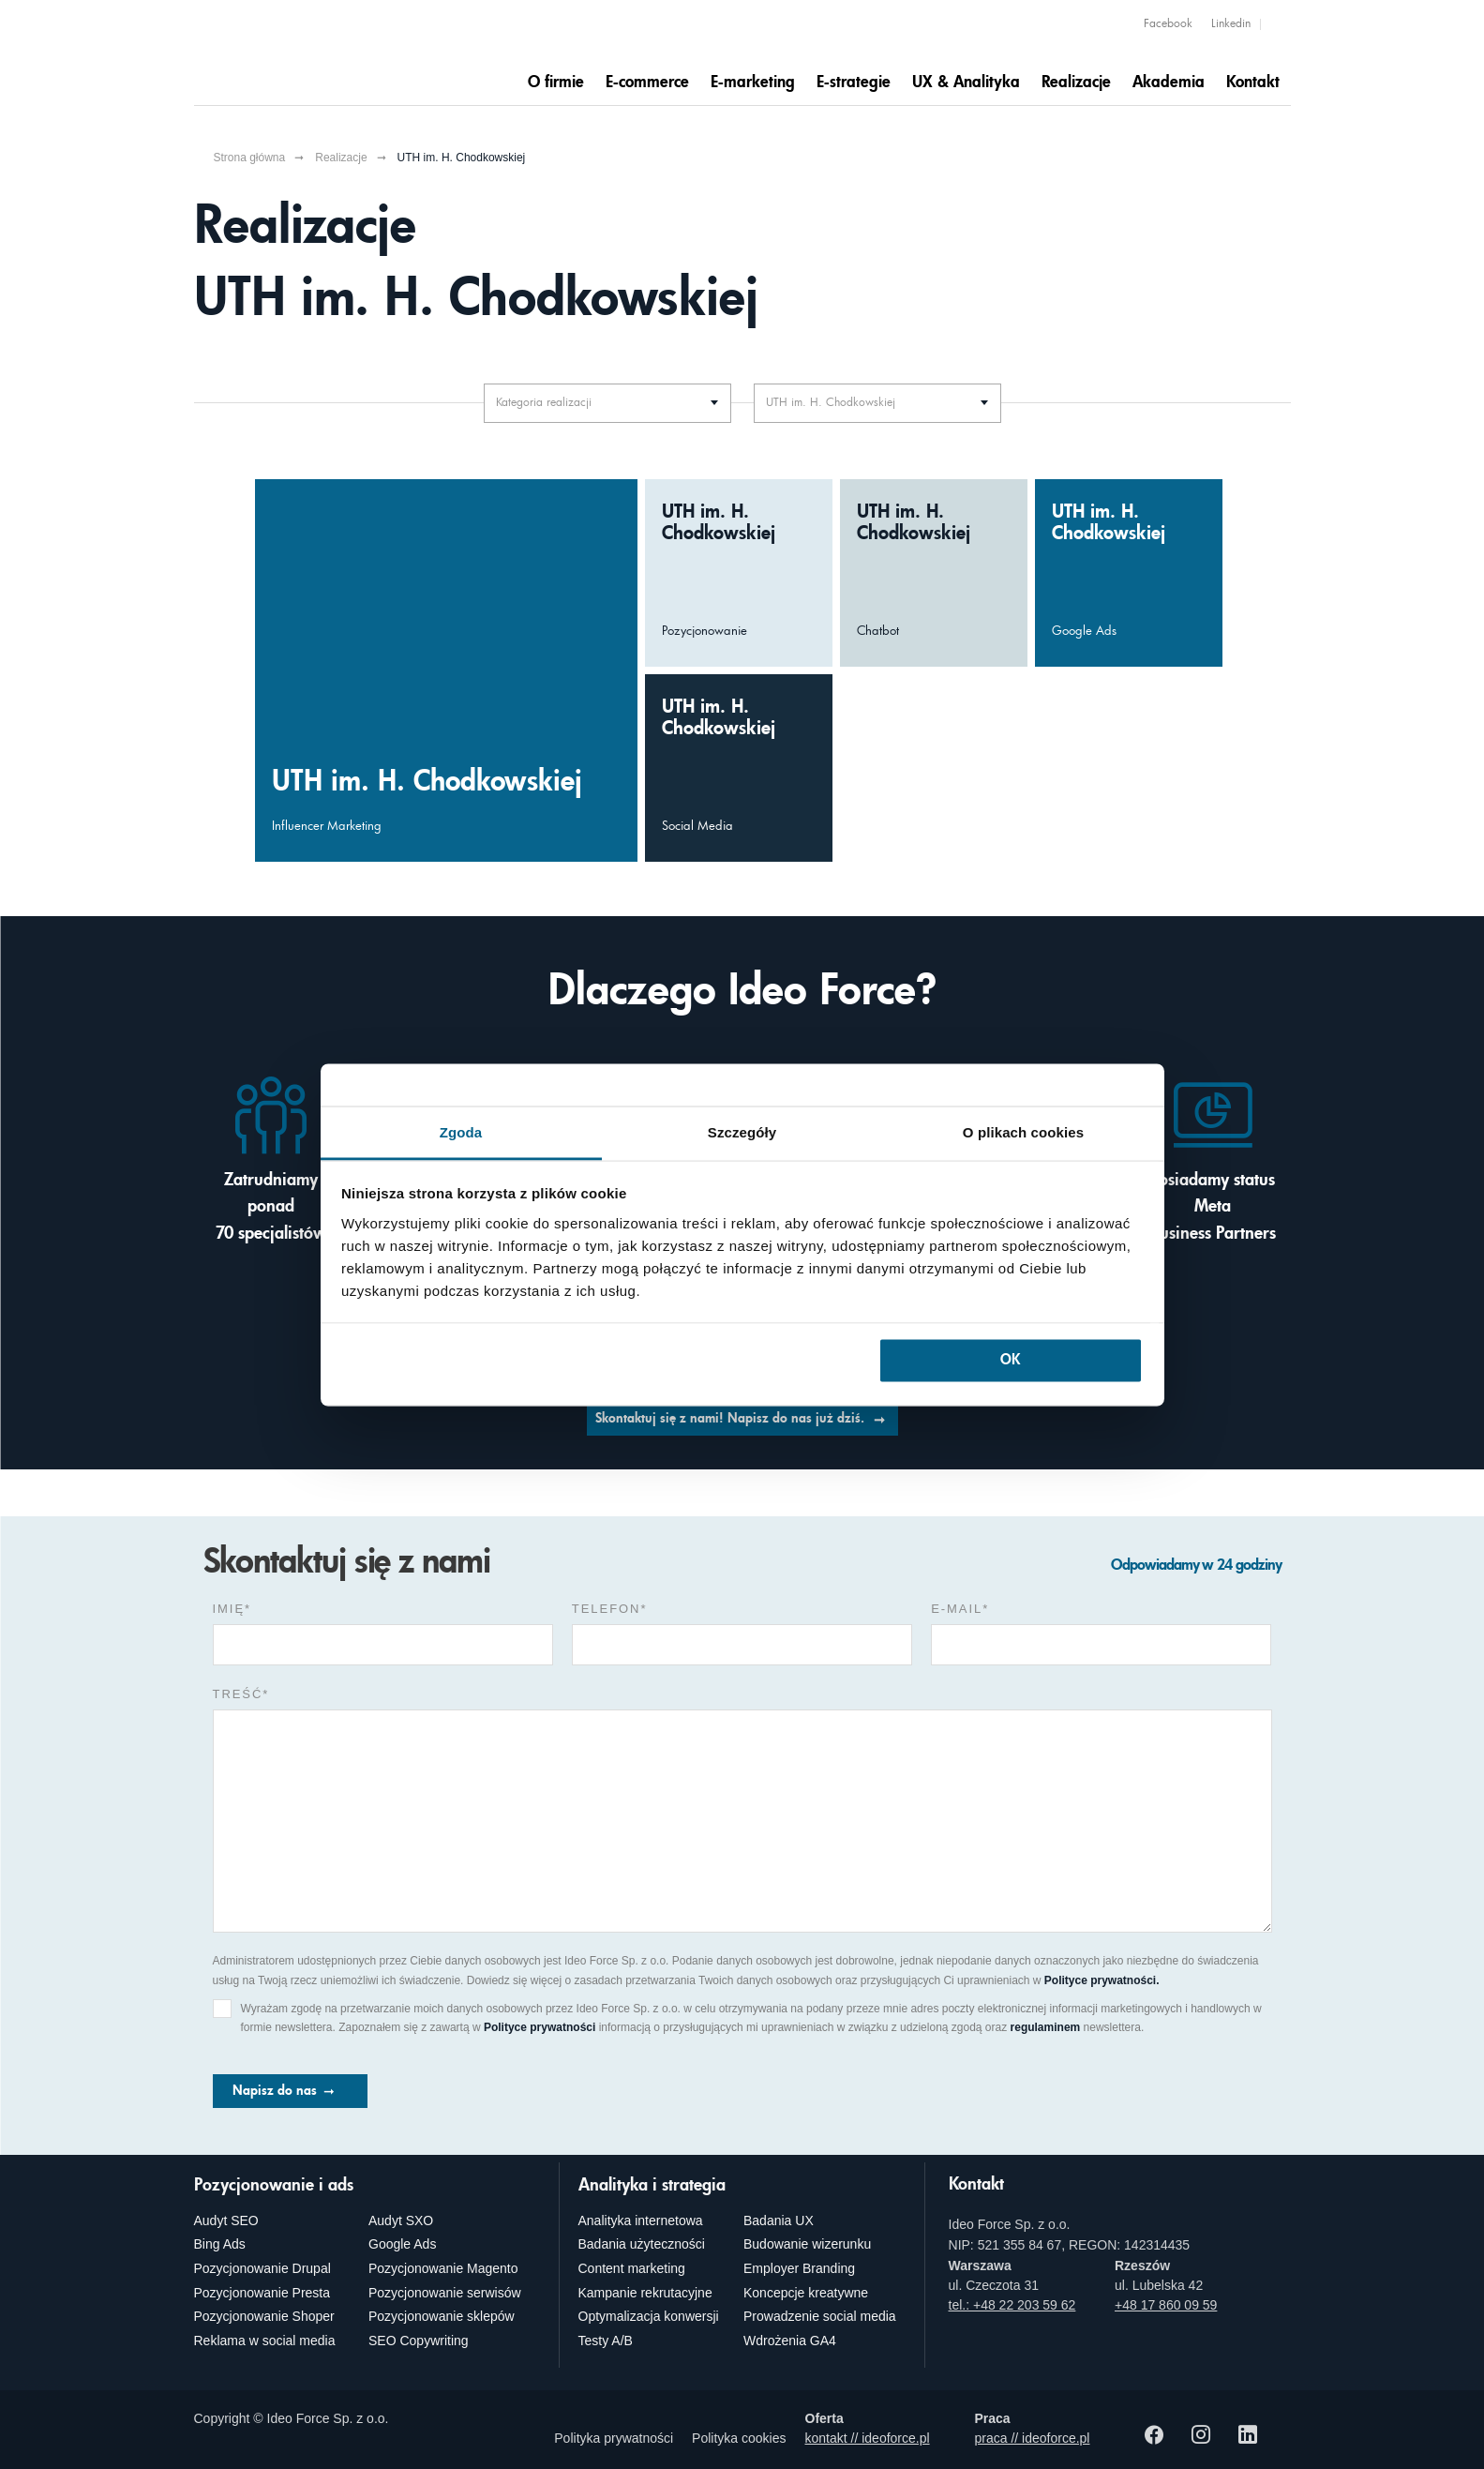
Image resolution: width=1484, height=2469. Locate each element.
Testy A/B (605, 2340)
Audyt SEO (226, 2220)
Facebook (1168, 24)
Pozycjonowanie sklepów (441, 2316)
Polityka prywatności (613, 2438)
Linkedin (1231, 24)
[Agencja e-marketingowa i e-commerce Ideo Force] (311, 53)
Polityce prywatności (539, 2027)
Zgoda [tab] (461, 1131)
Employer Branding (799, 2268)
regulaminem (1046, 2027)
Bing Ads (220, 2243)
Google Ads (402, 2243)
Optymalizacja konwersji (648, 2316)
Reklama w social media (265, 2340)
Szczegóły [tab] (742, 1131)
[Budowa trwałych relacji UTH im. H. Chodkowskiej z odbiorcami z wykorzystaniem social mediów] (738, 768)
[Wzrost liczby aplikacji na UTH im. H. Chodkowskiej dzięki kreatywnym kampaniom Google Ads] (1128, 573)
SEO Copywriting (418, 2340)
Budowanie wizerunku (807, 2243)
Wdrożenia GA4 (789, 2340)
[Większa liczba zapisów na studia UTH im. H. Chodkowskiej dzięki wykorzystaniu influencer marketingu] (446, 670)
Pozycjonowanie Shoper (264, 2316)
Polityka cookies (739, 2438)
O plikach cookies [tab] (1023, 1131)
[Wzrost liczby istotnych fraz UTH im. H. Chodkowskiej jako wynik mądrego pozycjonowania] (738, 573)
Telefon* (610, 1609)
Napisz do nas (274, 2091)
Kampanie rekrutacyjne (645, 2292)
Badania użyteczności (641, 2243)
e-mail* (960, 1609)
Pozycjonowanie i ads (273, 2185)
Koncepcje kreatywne (805, 2292)
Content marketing (631, 2268)
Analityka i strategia (652, 2185)
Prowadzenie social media (819, 2316)
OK (1010, 1361)
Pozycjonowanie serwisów (444, 2292)
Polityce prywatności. (1102, 1980)
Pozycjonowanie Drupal (262, 2268)
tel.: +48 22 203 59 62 (1012, 2304)
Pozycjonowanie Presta (262, 2292)
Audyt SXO (400, 2220)
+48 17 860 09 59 (1166, 2304)
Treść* (241, 1694)
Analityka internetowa (640, 2220)
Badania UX (778, 2220)
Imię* (232, 1609)
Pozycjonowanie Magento (443, 2268)
